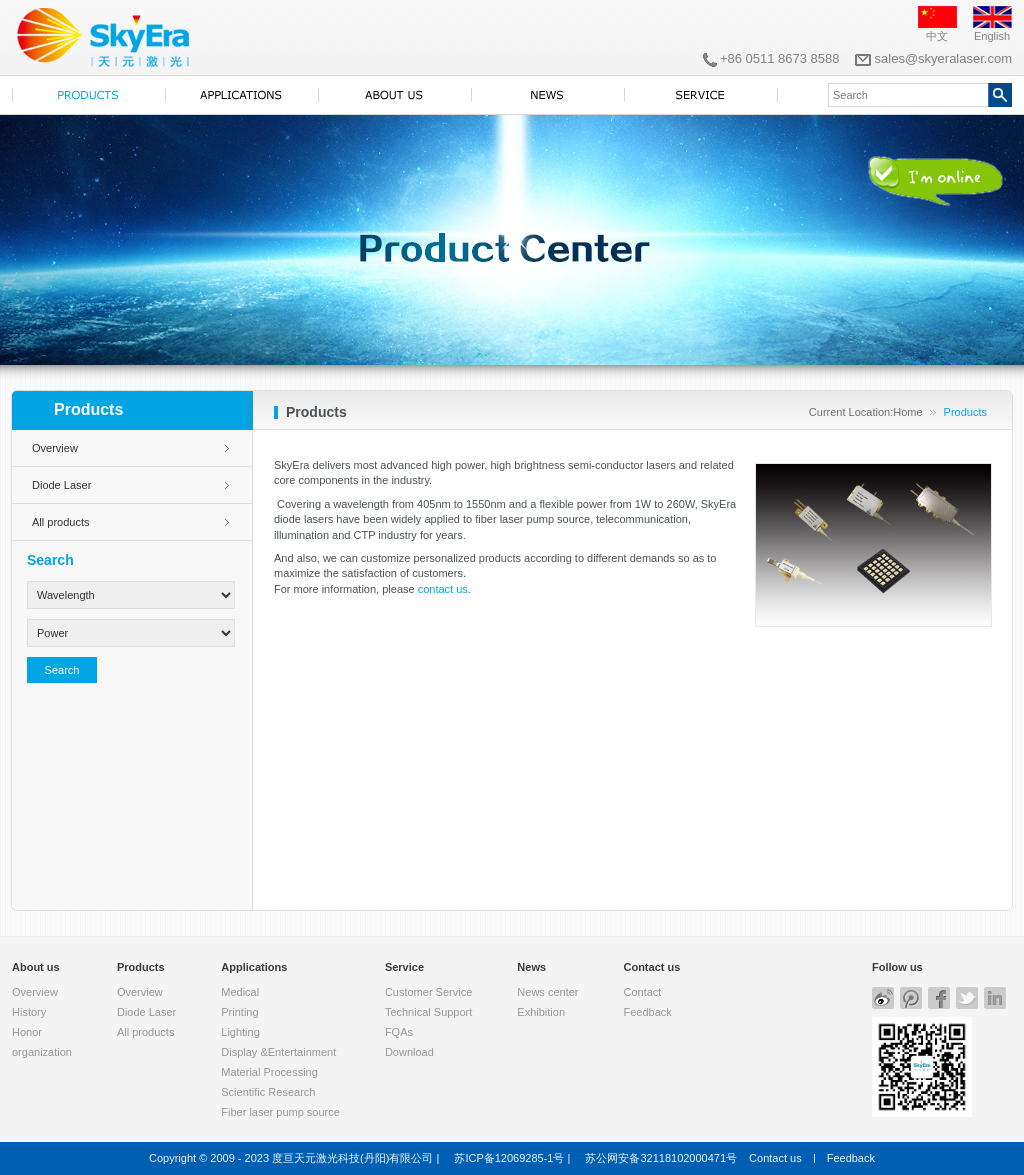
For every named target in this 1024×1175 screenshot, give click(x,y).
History (29, 1012)
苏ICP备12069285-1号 (509, 1158)
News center (547, 992)
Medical (240, 992)
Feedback (647, 1012)
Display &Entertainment (278, 1052)
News (531, 967)
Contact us (651, 967)
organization (42, 1052)
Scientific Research (268, 1092)
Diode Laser (61, 485)
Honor (27, 1032)
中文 (937, 36)
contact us (443, 589)
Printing (239, 1012)
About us (36, 967)
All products (60, 522)
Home (907, 412)
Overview (55, 448)
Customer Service (428, 992)
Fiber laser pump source (280, 1112)
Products (141, 967)
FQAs (399, 1032)
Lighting (240, 1032)
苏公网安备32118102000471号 (661, 1158)
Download (409, 1052)
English (992, 36)
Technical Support (428, 1012)
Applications (254, 967)
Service (404, 967)
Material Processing (269, 1072)
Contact (642, 992)
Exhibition (541, 1012)
